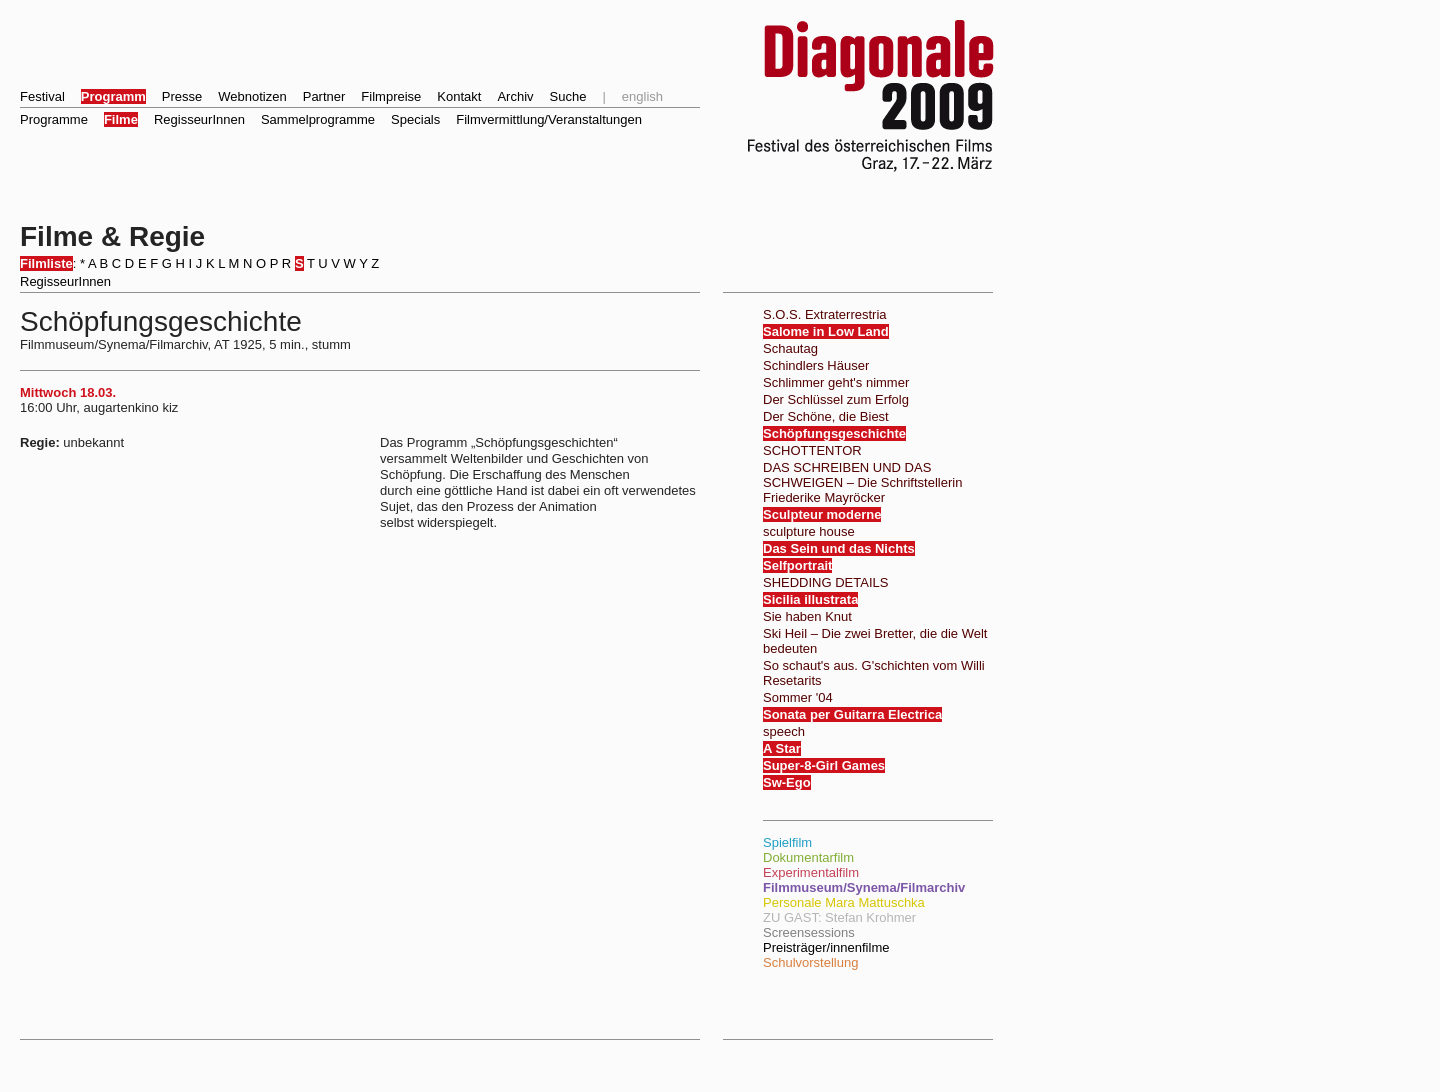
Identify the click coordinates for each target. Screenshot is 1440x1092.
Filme (121, 119)
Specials (415, 119)
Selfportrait (797, 565)
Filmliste (46, 263)
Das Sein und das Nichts (839, 548)
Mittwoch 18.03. (68, 392)
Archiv (515, 96)
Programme (54, 119)
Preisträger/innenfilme (826, 947)
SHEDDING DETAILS (825, 582)
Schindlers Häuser (816, 365)
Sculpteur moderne (822, 514)
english (642, 96)
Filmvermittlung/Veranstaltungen (549, 119)
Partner (324, 96)
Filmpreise (391, 96)
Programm (113, 96)
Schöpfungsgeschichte (834, 433)
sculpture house (809, 531)
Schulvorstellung (810, 962)
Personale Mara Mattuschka (844, 902)
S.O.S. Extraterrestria (825, 314)
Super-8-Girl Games (824, 765)
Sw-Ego (787, 782)
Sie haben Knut (807, 616)
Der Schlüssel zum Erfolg (836, 399)
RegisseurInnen (199, 119)
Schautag (790, 348)
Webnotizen (252, 96)
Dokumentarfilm (808, 857)
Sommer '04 (798, 697)
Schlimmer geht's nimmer (836, 382)
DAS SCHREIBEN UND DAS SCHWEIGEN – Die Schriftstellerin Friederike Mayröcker (862, 482)
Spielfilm (787, 842)
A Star (782, 748)
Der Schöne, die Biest (826, 416)
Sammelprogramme (318, 119)
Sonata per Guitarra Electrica (852, 714)
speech (784, 731)
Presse (182, 96)
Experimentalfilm (811, 872)
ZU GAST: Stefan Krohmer (839, 917)
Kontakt (459, 96)
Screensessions (809, 932)
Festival (42, 96)
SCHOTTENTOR (812, 450)
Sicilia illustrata (810, 599)
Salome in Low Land (826, 331)
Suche (568, 96)
